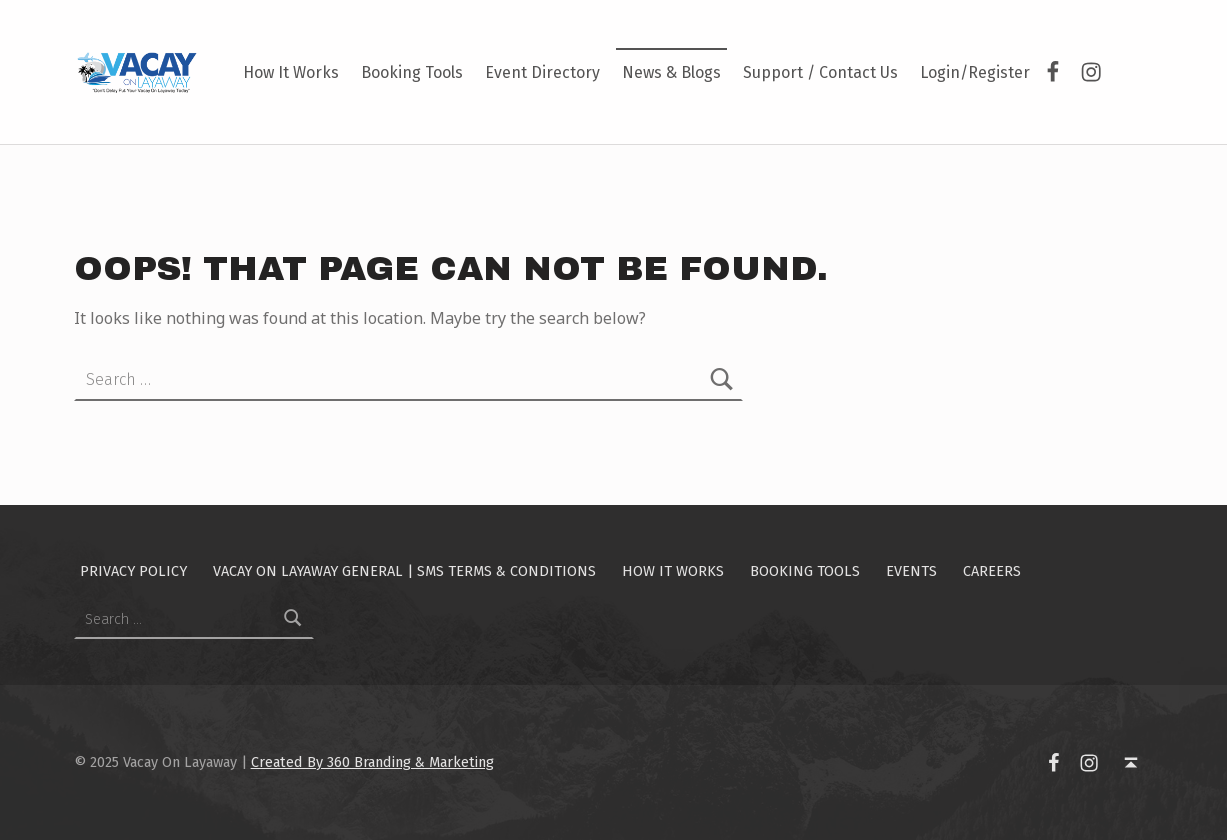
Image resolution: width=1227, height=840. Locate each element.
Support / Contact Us (820, 72)
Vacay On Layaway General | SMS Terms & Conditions (404, 571)
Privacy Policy (133, 571)
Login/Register (975, 72)
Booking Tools (412, 72)
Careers (992, 571)
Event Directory (542, 72)
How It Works (291, 72)
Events (911, 571)
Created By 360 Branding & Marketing (372, 762)
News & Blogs (671, 72)
